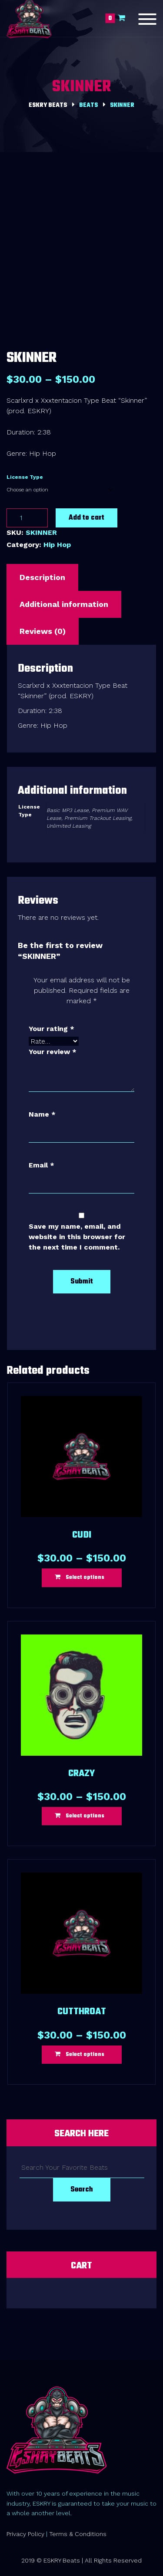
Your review (53, 1052)
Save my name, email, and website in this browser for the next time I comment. (77, 1236)
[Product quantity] (27, 517)
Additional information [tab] (64, 604)
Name (42, 1114)
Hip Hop (57, 544)
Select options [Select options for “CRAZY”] (85, 1816)
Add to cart (86, 518)
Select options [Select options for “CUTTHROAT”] (85, 2054)
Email (41, 1165)
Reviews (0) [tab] (43, 631)
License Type (25, 477)
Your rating (51, 1028)
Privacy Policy (25, 2533)
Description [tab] (42, 577)
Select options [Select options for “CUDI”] (85, 1577)
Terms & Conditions (77, 2533)
